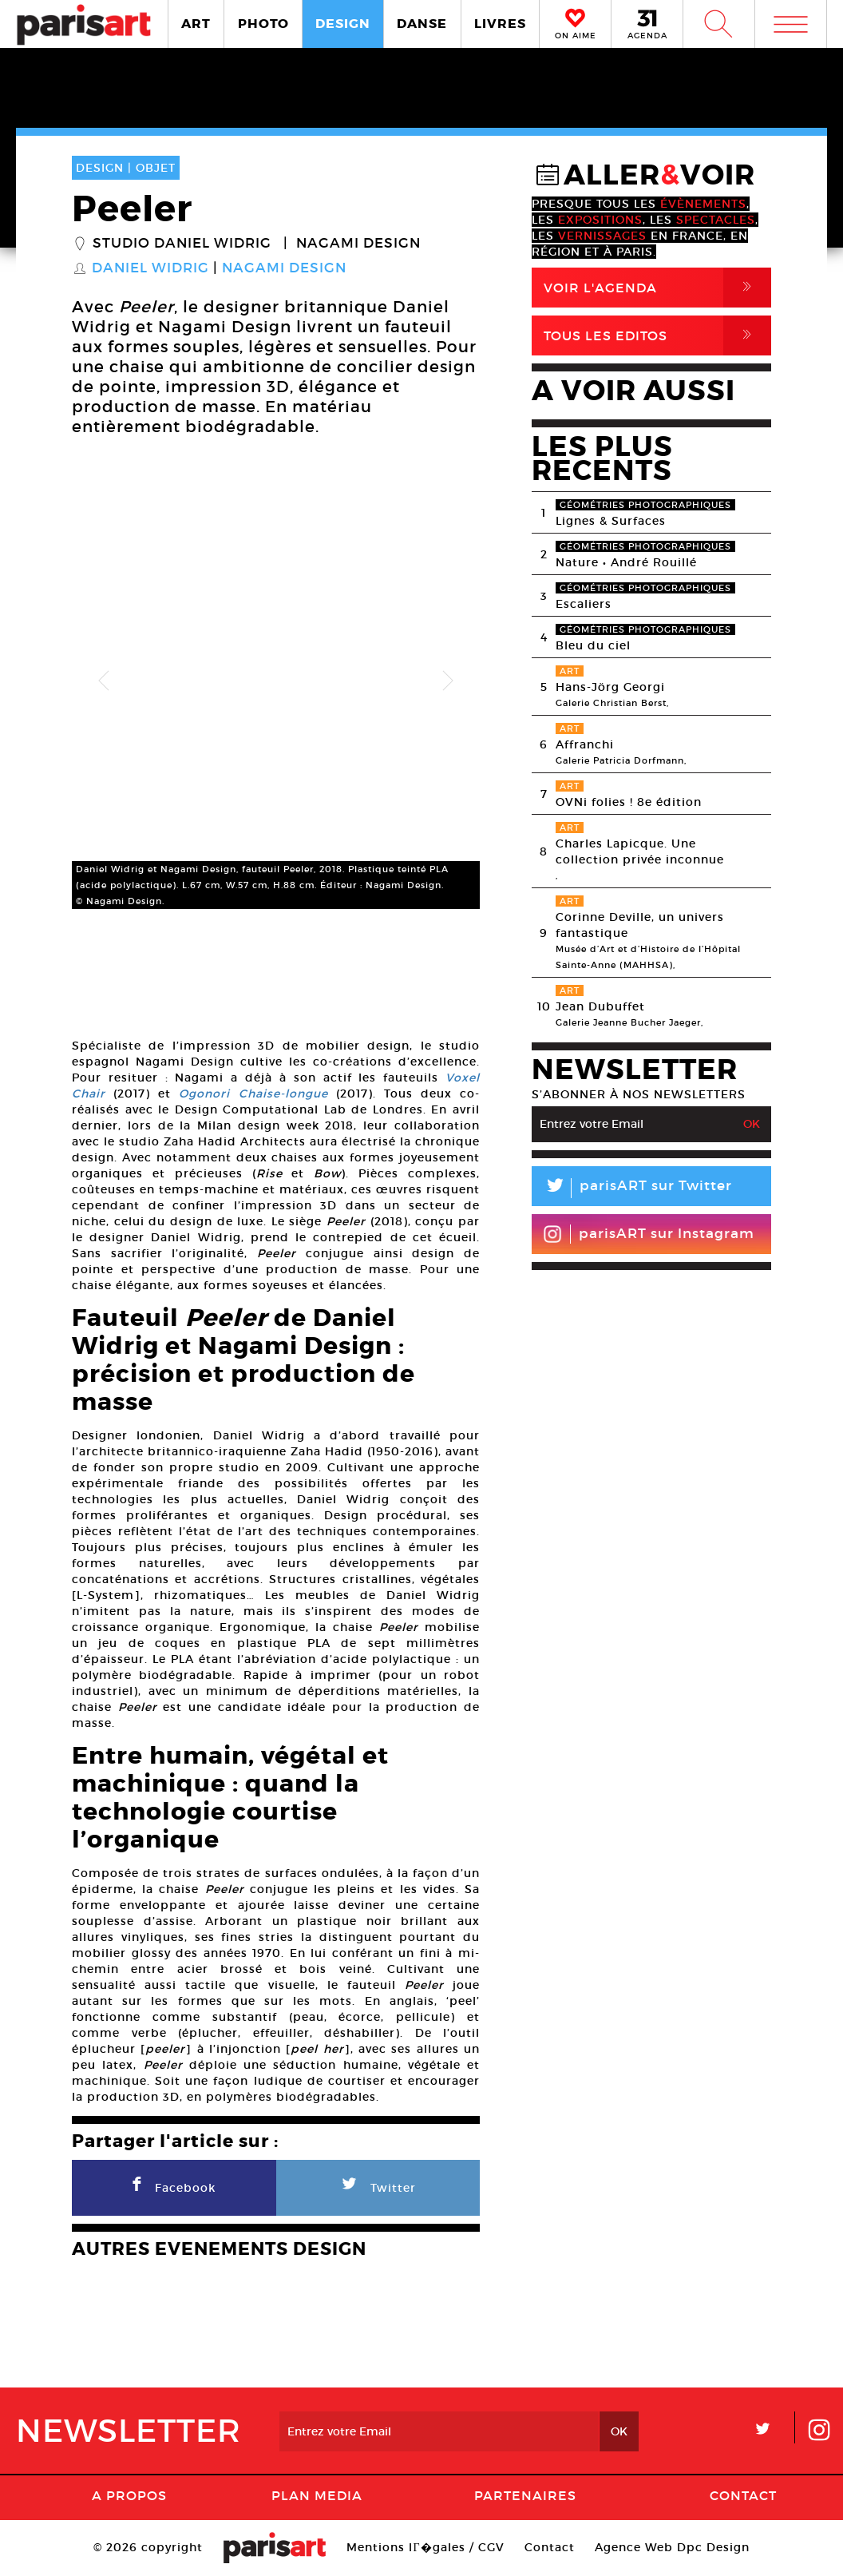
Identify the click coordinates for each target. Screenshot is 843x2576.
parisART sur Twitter (632, 1188)
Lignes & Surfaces (611, 521)
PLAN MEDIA (316, 2495)
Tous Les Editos (657, 335)
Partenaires (525, 2495)
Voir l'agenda (657, 288)
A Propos (129, 2495)
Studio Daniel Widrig (182, 244)
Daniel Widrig (150, 268)
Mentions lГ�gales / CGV (425, 2547)
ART (196, 23)
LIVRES (500, 23)
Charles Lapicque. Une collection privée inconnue (640, 851)
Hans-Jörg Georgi (610, 687)
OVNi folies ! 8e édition (629, 802)
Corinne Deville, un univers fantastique (640, 925)
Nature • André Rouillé (626, 562)
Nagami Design (358, 244)
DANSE (422, 23)
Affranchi (585, 744)
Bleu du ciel (593, 645)
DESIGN (342, 23)
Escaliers (583, 604)
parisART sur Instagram (648, 1234)
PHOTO (263, 23)
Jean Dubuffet (600, 1006)
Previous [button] (104, 681)
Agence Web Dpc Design (672, 2547)
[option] (276, 681)
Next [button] (448, 681)
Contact (743, 2495)
